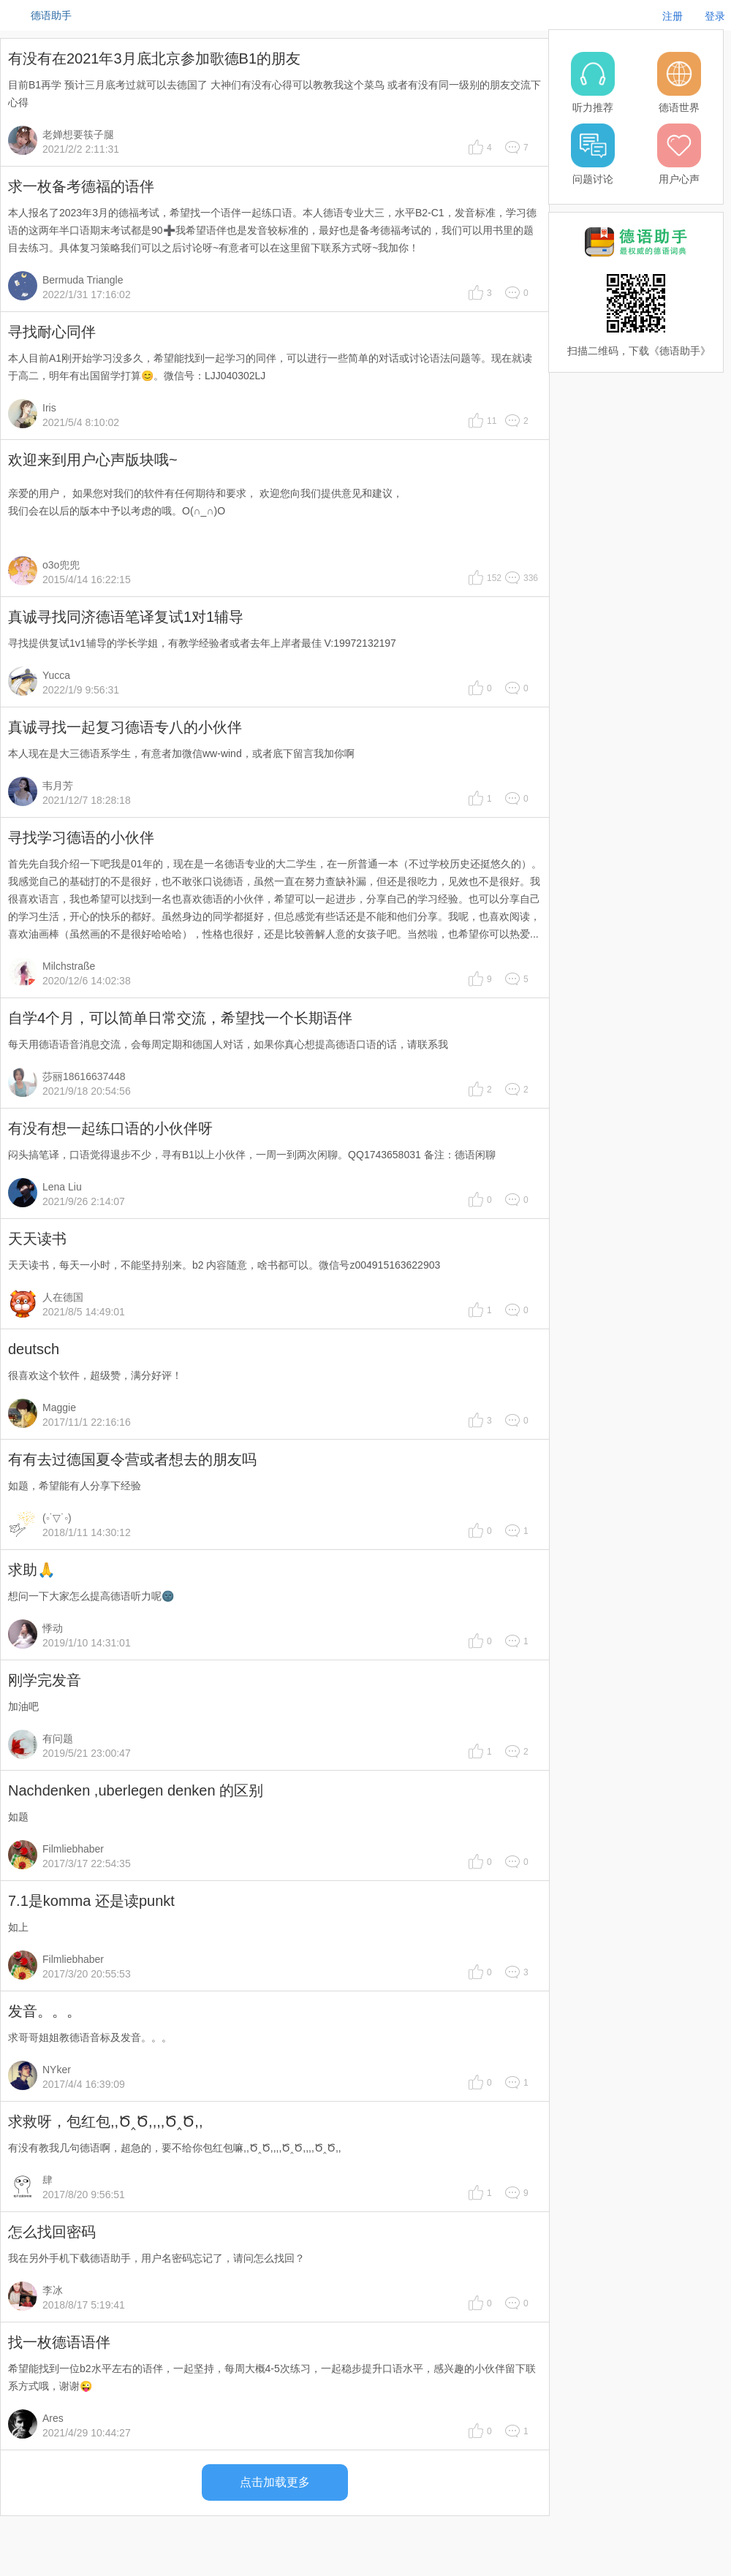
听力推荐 (592, 107)
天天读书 (37, 1239)
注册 (672, 16)
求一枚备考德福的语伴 (81, 186)
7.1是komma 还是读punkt (91, 1901)
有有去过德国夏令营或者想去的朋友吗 (132, 1459)
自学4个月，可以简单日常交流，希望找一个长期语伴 (180, 1018)
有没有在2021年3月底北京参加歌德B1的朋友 (154, 58)
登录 (715, 16)
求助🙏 (32, 1570)
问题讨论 (592, 179)
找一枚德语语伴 (59, 2342)
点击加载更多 (275, 2482)
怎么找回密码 (52, 2232)
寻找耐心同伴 (52, 332)
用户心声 (679, 179)
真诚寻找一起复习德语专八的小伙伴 (125, 727)
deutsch (33, 1349)
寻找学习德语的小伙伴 (81, 837)
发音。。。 (44, 2011)
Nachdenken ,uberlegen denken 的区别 (135, 1790)
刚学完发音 (44, 1680)
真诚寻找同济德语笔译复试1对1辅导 (125, 617)
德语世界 (679, 107)
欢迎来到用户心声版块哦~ (93, 460)
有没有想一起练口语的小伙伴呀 (110, 1128)
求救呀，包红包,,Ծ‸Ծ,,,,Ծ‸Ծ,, (105, 2121)
